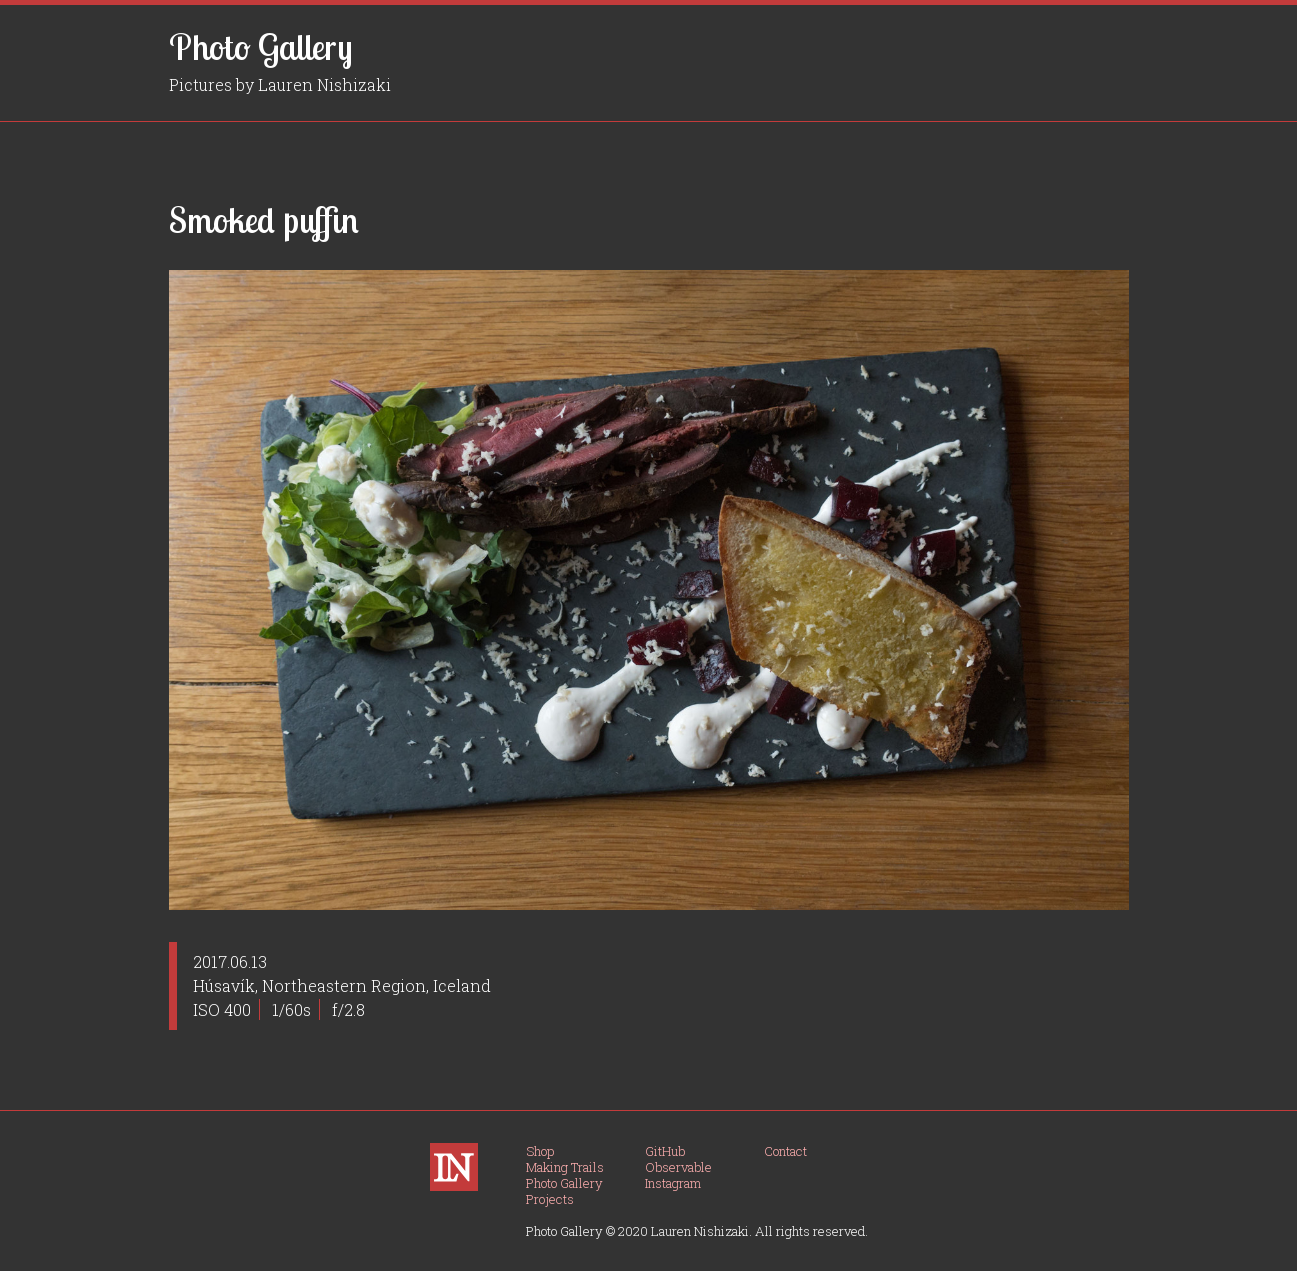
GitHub (665, 1151)
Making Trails (565, 1167)
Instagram (673, 1183)
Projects (550, 1199)
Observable (678, 1167)
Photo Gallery (261, 46)
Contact (785, 1151)
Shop (540, 1151)
